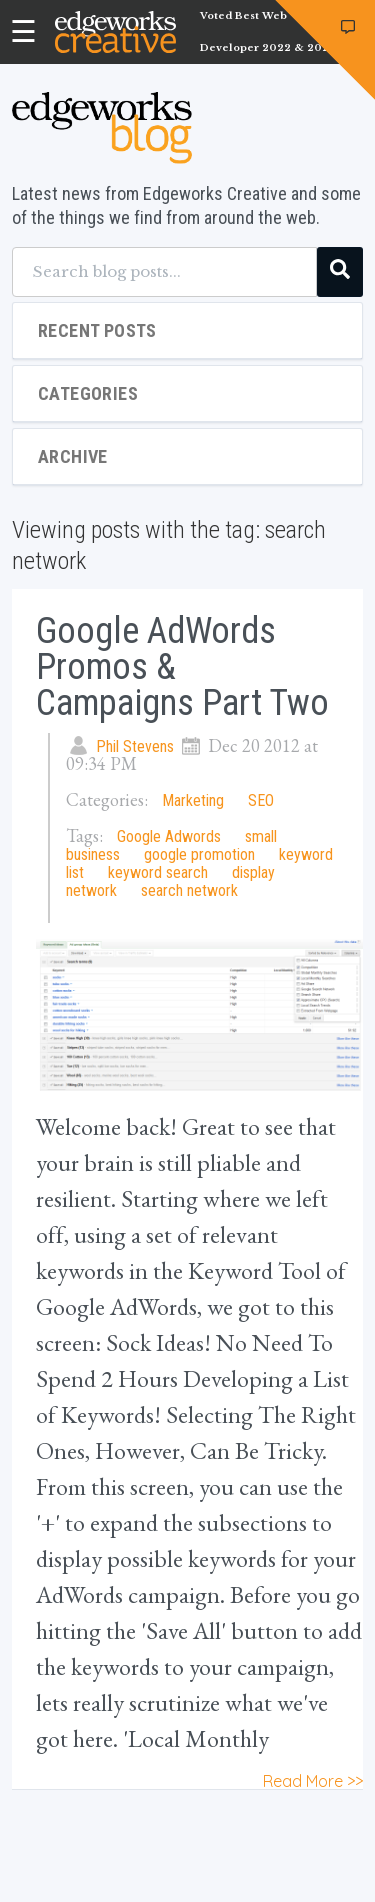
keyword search (158, 872)
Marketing (193, 800)
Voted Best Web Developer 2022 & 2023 (268, 32)
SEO (261, 800)
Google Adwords (169, 836)
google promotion (199, 854)
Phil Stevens (135, 746)
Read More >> (313, 1781)
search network (189, 890)
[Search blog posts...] (164, 272)
